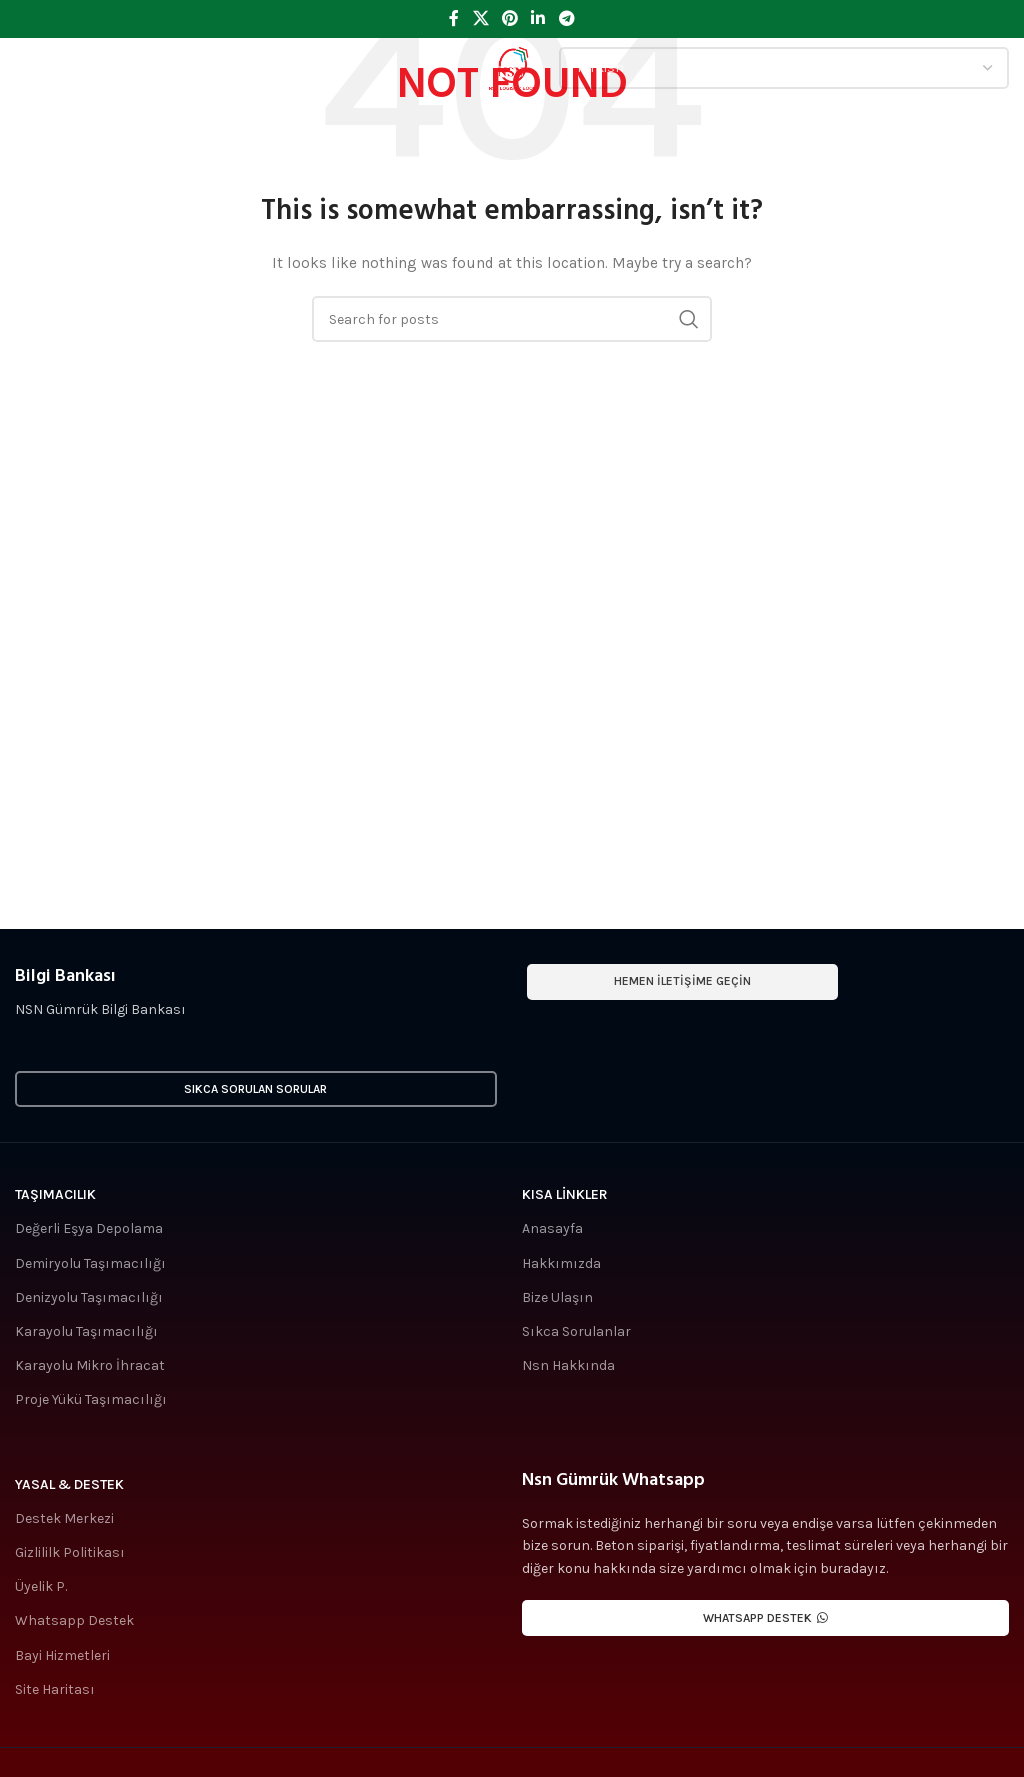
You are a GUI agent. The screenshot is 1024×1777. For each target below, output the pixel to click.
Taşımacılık (55, 1194)
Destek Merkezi (64, 1518)
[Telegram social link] (566, 18)
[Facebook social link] (454, 18)
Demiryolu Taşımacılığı (90, 1263)
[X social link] (480, 18)
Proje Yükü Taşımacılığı (91, 1399)
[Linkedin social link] (538, 18)
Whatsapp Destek (74, 1620)
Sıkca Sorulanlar (576, 1331)
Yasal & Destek (69, 1484)
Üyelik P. (41, 1586)
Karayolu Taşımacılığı (86, 1331)
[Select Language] (784, 68)
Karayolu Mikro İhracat (90, 1365)
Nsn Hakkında (568, 1365)
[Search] (512, 319)
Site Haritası (55, 1689)
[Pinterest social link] (509, 18)
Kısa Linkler (565, 1194)
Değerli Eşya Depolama (89, 1228)
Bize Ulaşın (557, 1297)
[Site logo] (512, 66)
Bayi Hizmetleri (62, 1655)
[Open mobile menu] (46, 68)
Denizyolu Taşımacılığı (89, 1297)
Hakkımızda (561, 1263)
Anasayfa (552, 1228)
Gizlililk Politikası (70, 1552)
